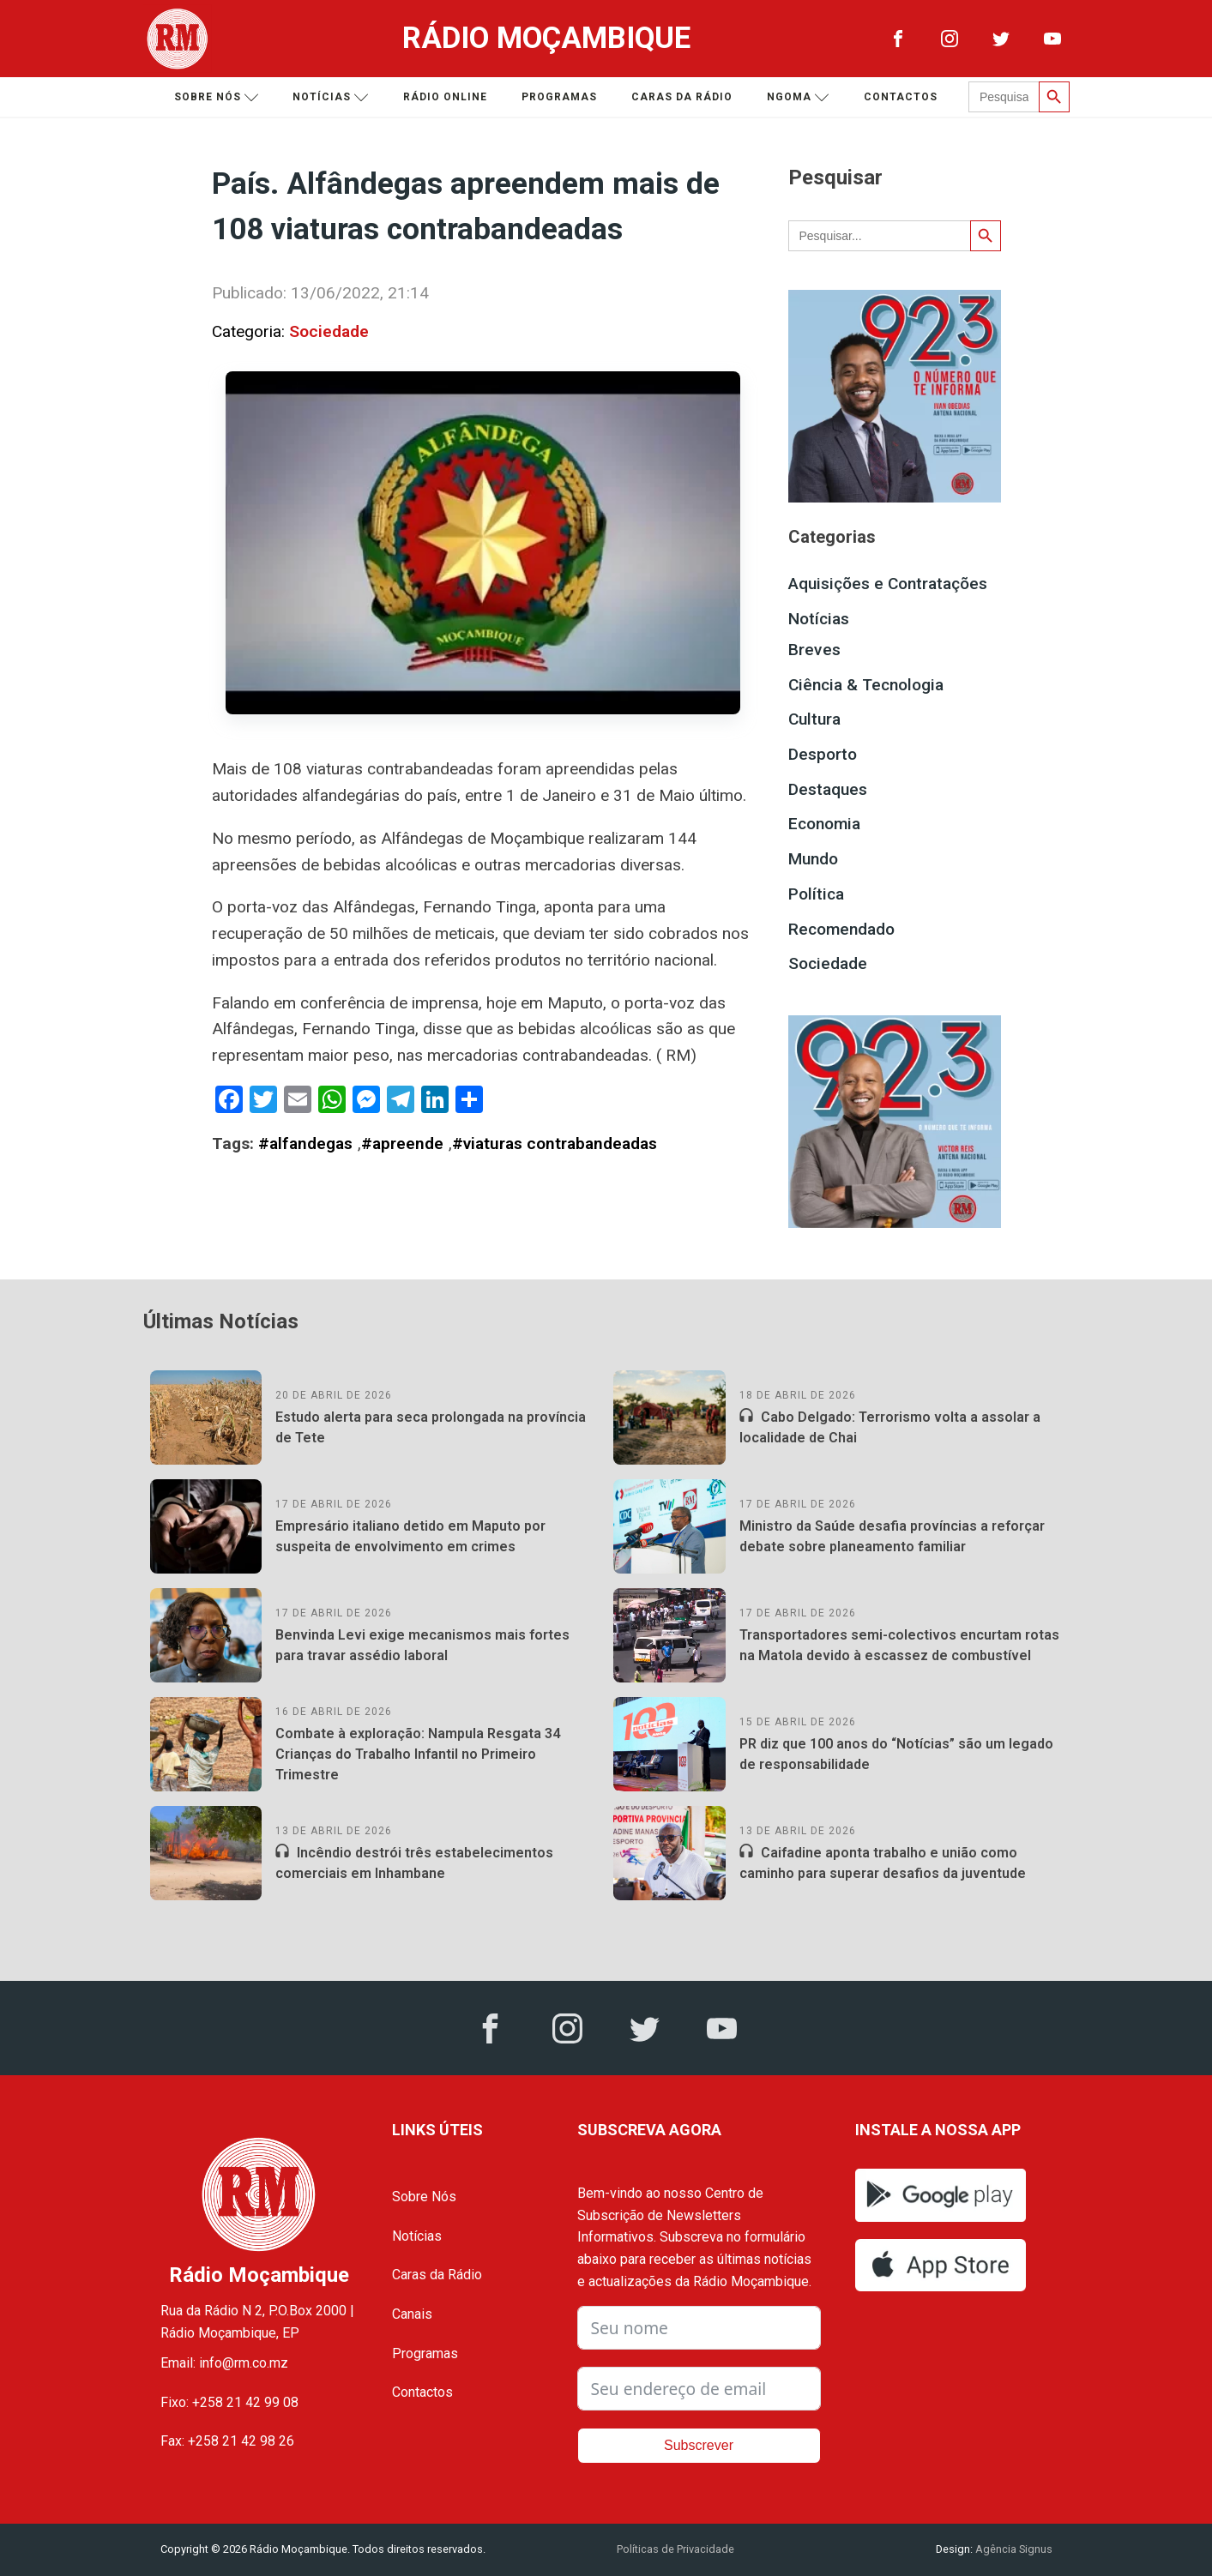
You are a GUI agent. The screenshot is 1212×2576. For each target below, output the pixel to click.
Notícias (330, 97)
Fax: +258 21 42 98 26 (227, 2441)
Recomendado (841, 929)
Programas (559, 97)
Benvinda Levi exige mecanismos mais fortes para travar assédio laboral (422, 1645)
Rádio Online (445, 97)
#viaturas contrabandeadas (554, 1143)
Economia (824, 824)
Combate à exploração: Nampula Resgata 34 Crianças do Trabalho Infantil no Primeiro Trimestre (417, 1754)
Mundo (813, 859)
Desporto (822, 754)
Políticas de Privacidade (675, 2549)
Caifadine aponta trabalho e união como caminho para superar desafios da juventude (882, 1863)
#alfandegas (305, 1143)
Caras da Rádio (682, 97)
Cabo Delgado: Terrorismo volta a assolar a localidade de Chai (889, 1427)
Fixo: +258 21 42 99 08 (229, 2402)
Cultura (814, 719)
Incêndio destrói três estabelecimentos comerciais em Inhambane (414, 1863)
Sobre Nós (424, 2196)
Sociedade (329, 331)
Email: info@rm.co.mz (224, 2363)
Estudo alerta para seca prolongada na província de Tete (430, 1427)
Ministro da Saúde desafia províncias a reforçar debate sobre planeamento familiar (892, 1536)
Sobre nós (216, 97)
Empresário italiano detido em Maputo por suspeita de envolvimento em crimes (410, 1536)
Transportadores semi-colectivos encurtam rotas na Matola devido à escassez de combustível (899, 1645)
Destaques (827, 789)
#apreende (402, 1143)
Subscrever (698, 2445)
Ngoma (798, 97)
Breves (814, 649)
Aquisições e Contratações (887, 583)
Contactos (901, 97)
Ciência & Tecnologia (866, 685)
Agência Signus (1012, 2549)
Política (816, 894)
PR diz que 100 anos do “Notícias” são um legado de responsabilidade (896, 1754)
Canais (412, 2314)
